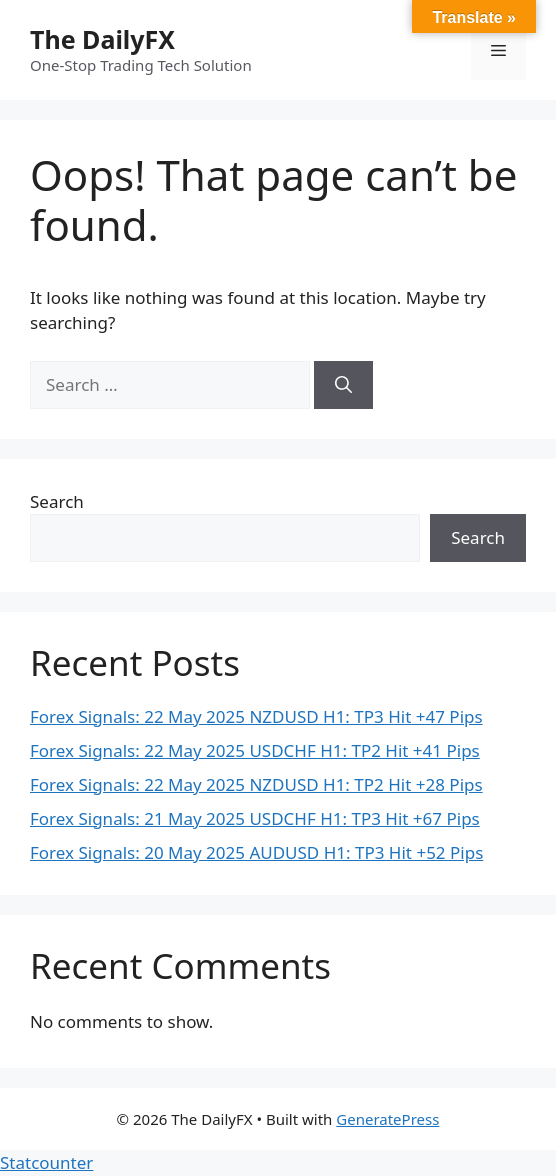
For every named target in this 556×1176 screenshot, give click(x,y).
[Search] (343, 385)
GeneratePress (387, 1119)
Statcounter (46, 1162)
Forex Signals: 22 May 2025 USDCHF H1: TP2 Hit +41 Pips (255, 750)
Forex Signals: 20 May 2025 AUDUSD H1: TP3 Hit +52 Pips (256, 852)
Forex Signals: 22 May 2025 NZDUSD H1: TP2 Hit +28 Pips (256, 784)
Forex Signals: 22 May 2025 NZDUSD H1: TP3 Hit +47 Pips (256, 716)
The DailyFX (102, 39)
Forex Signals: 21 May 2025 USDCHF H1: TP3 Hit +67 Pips (255, 818)
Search (57, 501)
